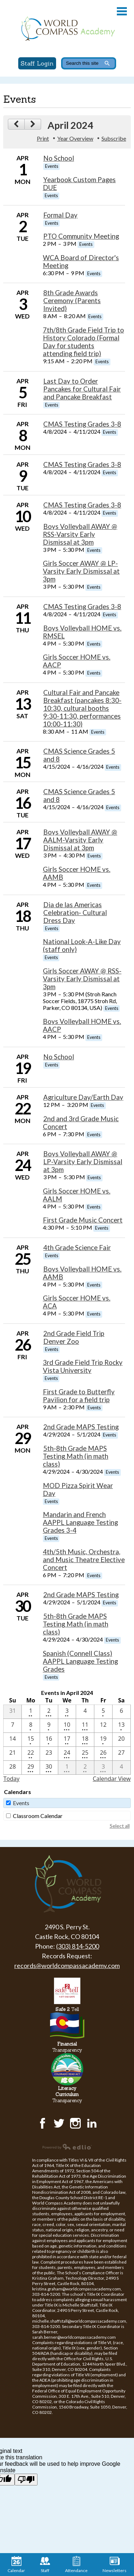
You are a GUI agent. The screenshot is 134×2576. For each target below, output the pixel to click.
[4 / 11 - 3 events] (85, 1725)
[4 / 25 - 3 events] (85, 1753)
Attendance (76, 2564)
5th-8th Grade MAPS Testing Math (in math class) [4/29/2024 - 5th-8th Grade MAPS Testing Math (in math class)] (75, 1456)
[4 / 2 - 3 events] (49, 1711)
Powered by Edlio (67, 2146)
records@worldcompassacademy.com (67, 1965)
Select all (120, 1826)
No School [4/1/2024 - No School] (58, 158)
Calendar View (111, 1779)
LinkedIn (91, 2123)
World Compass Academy (67, 28)
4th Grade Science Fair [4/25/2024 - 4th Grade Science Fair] (77, 1247)
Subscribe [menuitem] (113, 138)
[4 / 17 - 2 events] (67, 1739)
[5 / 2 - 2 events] (85, 1767)
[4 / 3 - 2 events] (67, 1711)
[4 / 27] (121, 1753)
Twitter (59, 2123)
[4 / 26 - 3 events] (103, 1753)
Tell (67, 2009)
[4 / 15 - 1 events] (30, 1739)
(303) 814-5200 (77, 1946)
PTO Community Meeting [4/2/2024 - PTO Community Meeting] (81, 236)
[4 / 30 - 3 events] (49, 1767)
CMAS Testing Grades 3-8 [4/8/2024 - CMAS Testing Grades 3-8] (82, 424)
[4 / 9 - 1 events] (49, 1725)
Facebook (42, 2123)
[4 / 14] (12, 1739)
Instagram (75, 2123)
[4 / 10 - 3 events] (67, 1725)
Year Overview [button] (75, 138)
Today (11, 1779)
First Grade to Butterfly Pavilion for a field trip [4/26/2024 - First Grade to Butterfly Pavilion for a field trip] (79, 1396)
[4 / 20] (121, 1739)
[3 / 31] (12, 1711)
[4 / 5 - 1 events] (103, 1711)
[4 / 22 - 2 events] (30, 1753)
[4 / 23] (49, 1753)
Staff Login (37, 63)
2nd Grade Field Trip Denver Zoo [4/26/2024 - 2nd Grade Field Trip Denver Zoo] (73, 1337)
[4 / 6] (121, 1711)
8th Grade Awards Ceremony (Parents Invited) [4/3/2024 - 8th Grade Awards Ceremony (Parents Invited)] (72, 300)
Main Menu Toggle (122, 11)
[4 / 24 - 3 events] (67, 1753)
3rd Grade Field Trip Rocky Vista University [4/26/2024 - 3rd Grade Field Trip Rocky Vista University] (83, 1366)
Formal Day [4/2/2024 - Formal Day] (60, 215)
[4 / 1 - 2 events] (30, 1711)
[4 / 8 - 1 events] (30, 1725)
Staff (45, 2564)
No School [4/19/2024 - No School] (58, 1057)
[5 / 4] (121, 1767)
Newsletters (114, 2564)
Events (21, 1802)
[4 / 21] (12, 1753)
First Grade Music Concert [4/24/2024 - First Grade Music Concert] (83, 1220)
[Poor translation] (26, 2479)
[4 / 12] (103, 1725)
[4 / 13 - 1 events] (121, 1725)
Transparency (67, 2047)
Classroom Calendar (38, 1815)
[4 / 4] (85, 1711)
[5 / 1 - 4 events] (67, 1767)
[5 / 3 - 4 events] (103, 1767)
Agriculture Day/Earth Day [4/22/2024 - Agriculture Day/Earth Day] (83, 1097)
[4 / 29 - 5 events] (30, 1767)
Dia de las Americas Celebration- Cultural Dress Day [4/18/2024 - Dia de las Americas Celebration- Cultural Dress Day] (75, 912)
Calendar (16, 2564)
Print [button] (43, 138)
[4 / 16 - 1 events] (49, 1739)
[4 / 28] (12, 1767)
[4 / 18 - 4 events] (85, 1739)
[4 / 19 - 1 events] (103, 1739)
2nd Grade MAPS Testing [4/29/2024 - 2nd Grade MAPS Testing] (81, 1427)
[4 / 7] (12, 1725)
